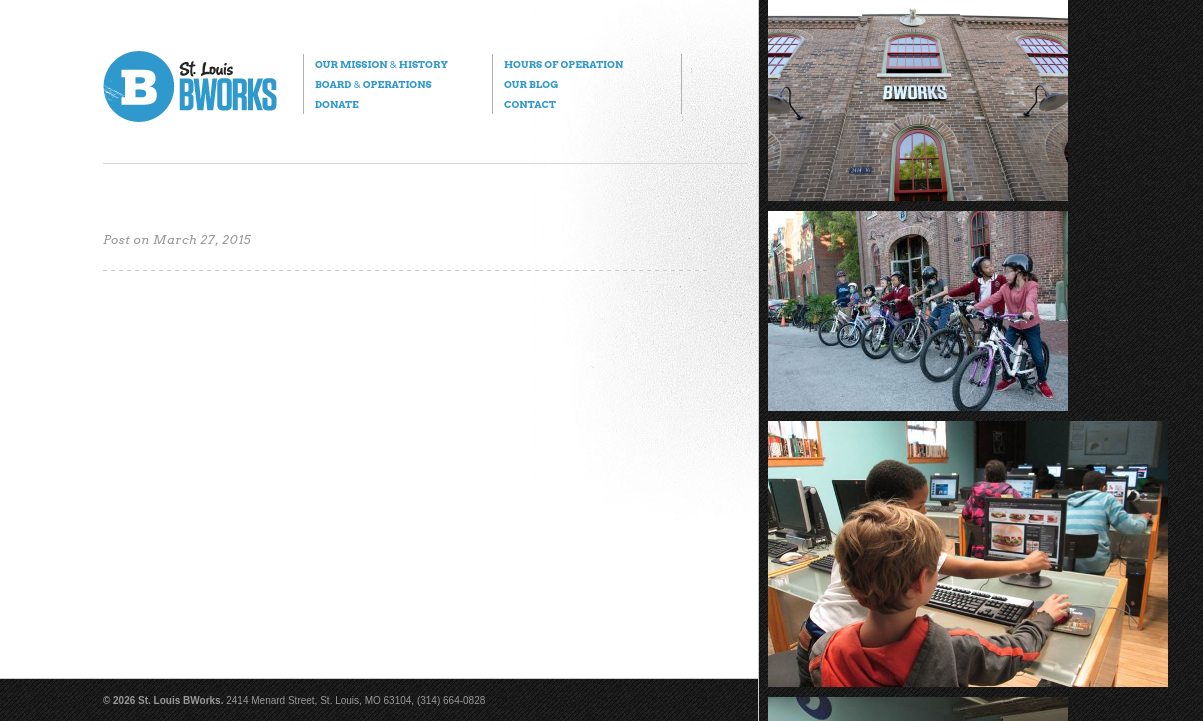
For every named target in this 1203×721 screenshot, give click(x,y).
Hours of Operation (563, 64)
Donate (337, 104)
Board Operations (373, 84)
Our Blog (531, 84)
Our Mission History (381, 64)
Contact (530, 104)
